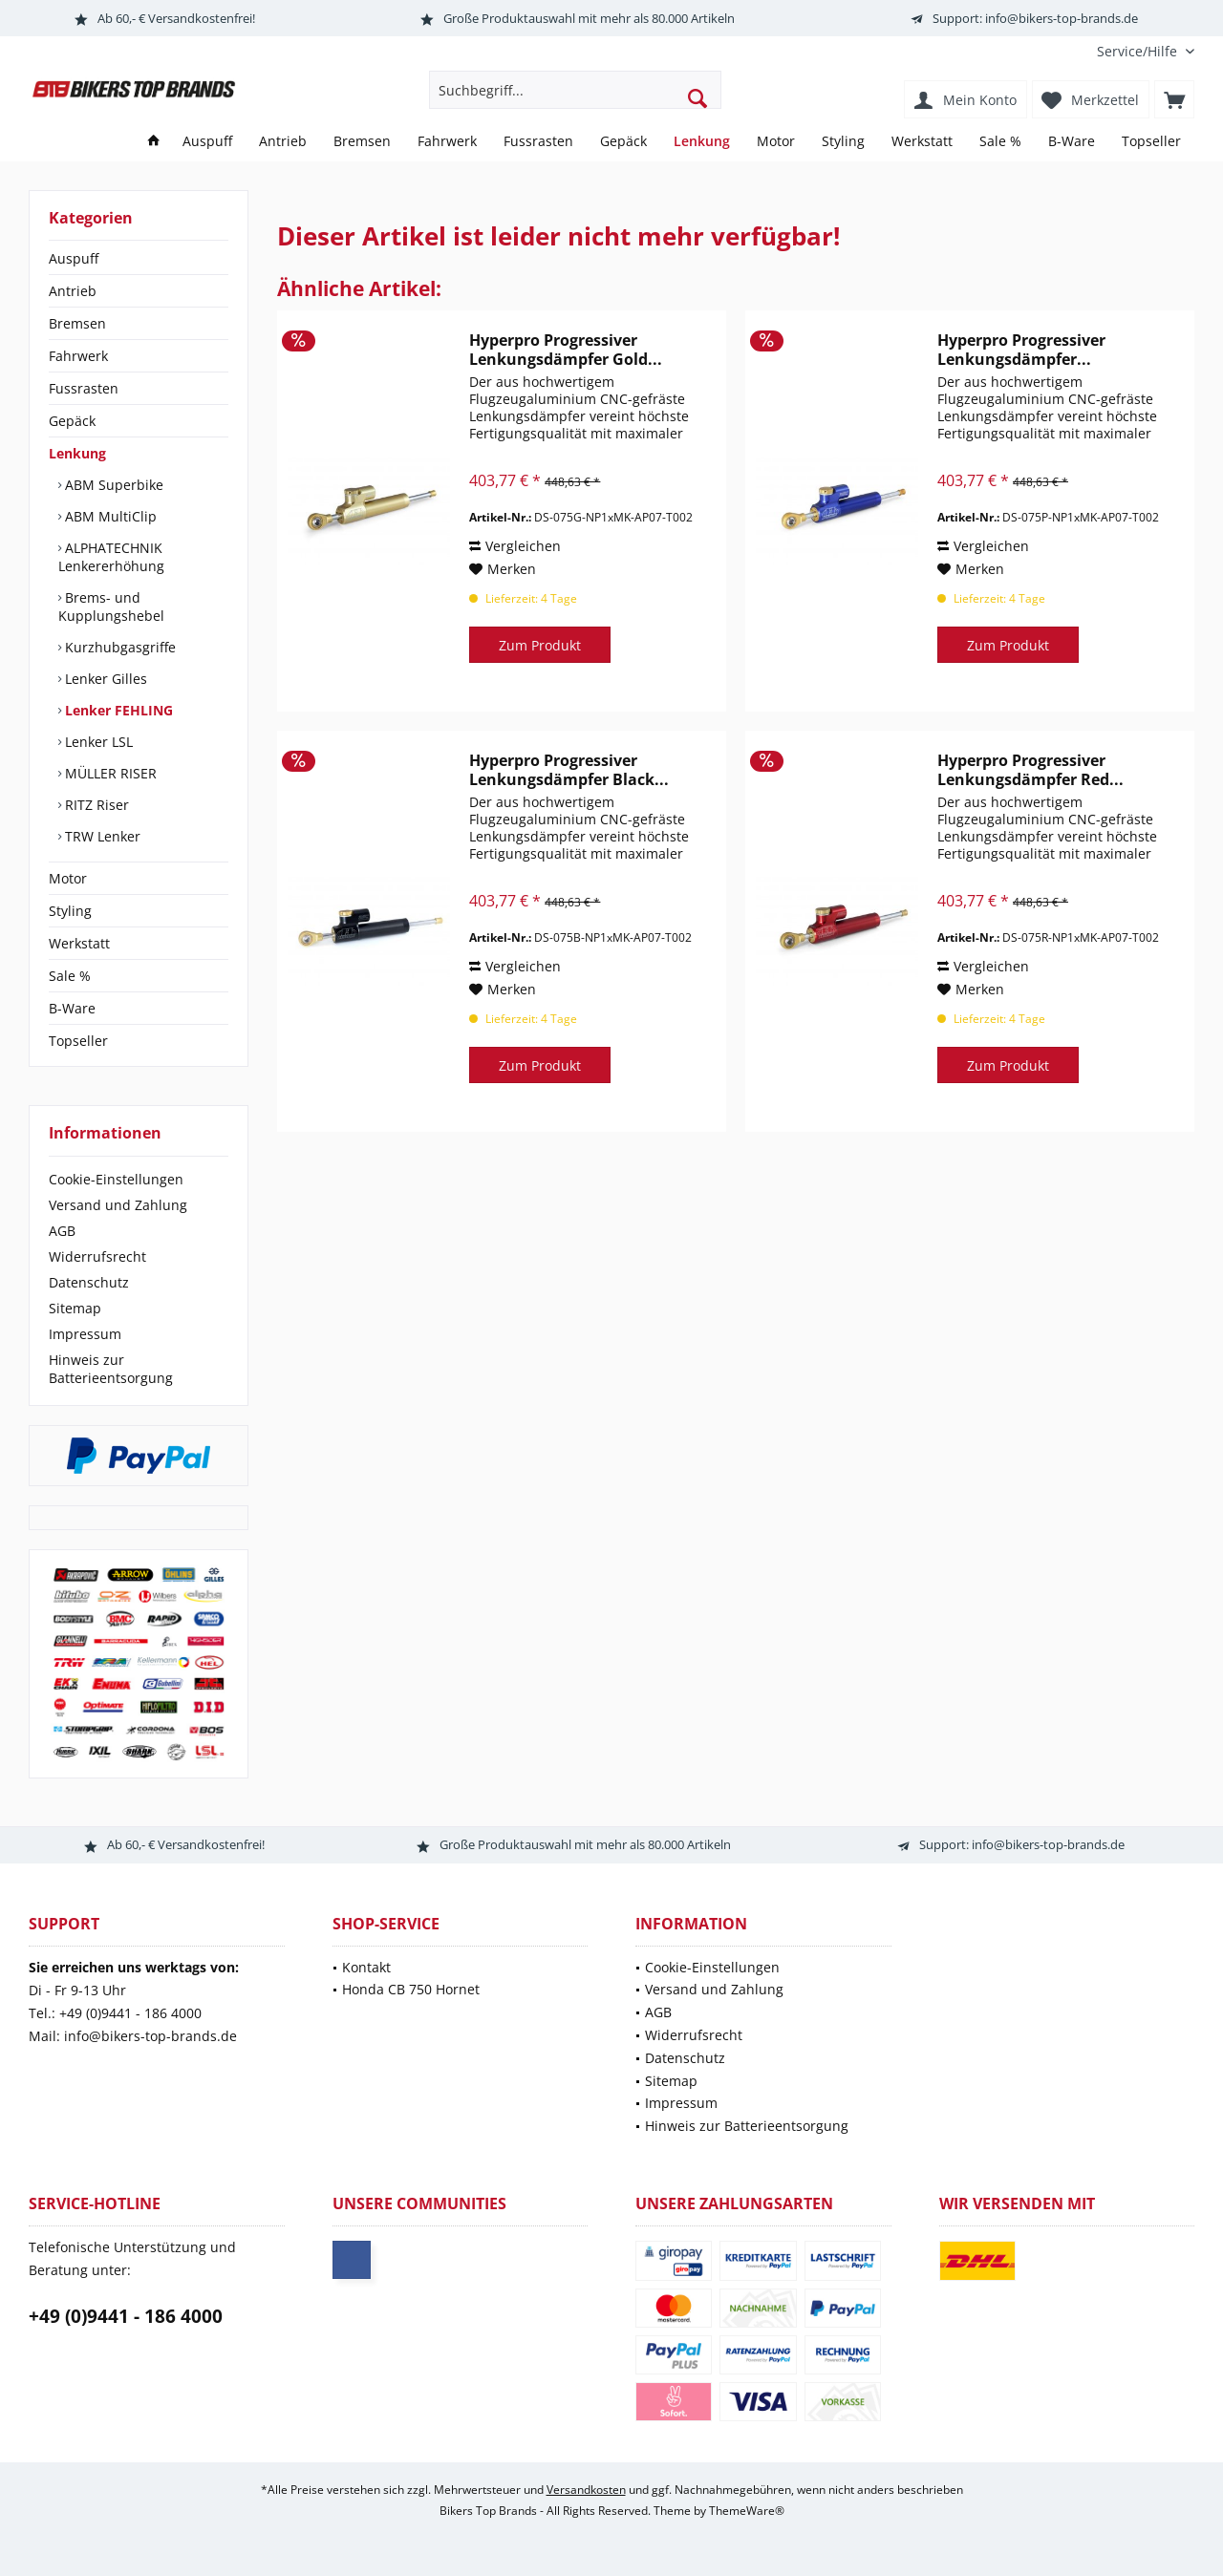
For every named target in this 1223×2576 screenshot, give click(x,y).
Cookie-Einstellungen (116, 1179)
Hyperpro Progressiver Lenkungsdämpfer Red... (1030, 770)
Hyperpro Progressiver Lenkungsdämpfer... (1021, 349)
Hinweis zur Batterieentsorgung (111, 1369)
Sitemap (75, 1308)
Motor (68, 878)
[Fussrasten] (538, 141)
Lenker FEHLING (117, 710)
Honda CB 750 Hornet (411, 1989)
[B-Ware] (1071, 141)
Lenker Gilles (104, 679)
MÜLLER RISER (109, 773)
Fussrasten (83, 388)
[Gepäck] (623, 141)
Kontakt (366, 1967)
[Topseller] (1151, 141)
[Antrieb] (283, 141)
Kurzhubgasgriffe (118, 647)
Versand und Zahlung (118, 1205)
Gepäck (72, 421)
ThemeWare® (746, 2510)
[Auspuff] (207, 141)
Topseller (78, 1041)
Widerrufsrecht (97, 1256)
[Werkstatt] (922, 141)
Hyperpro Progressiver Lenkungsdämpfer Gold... (565, 349)
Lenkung (77, 453)
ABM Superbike (112, 485)
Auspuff (73, 258)
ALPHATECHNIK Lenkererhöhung (111, 557)
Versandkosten (586, 2489)
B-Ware (72, 1008)
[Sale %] (1000, 141)
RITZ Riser (95, 805)
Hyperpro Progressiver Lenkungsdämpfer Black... (569, 770)
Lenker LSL (97, 742)
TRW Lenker (100, 836)
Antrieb (73, 291)
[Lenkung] (701, 141)
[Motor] (775, 141)
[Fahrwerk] (447, 141)
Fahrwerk (78, 356)
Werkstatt (79, 943)
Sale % (70, 976)
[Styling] (843, 141)
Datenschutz (89, 1282)
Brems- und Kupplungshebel (111, 606)
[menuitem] (1138, 51)
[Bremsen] (362, 141)
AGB (62, 1231)
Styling (70, 911)
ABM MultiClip (109, 516)
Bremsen (77, 323)
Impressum (85, 1334)
